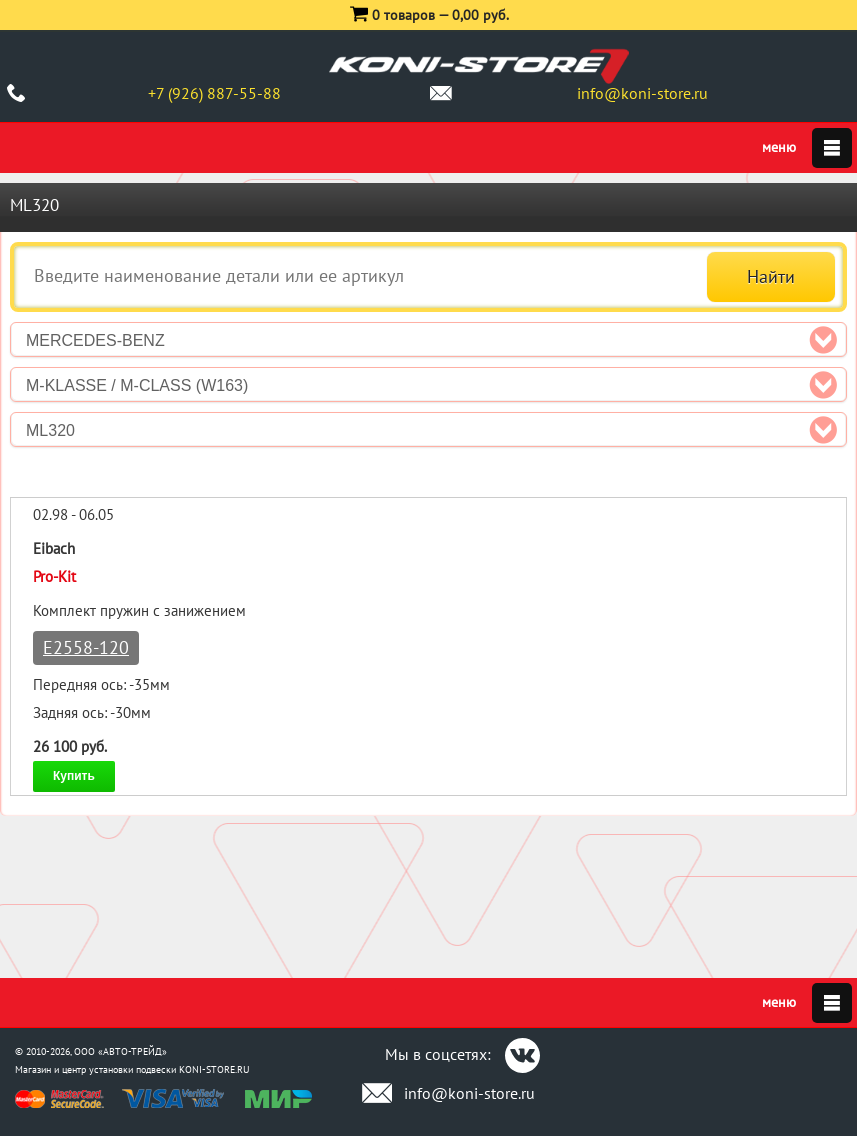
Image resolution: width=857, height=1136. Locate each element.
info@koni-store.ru (642, 93)
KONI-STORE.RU (214, 1069)
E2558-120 (86, 647)
